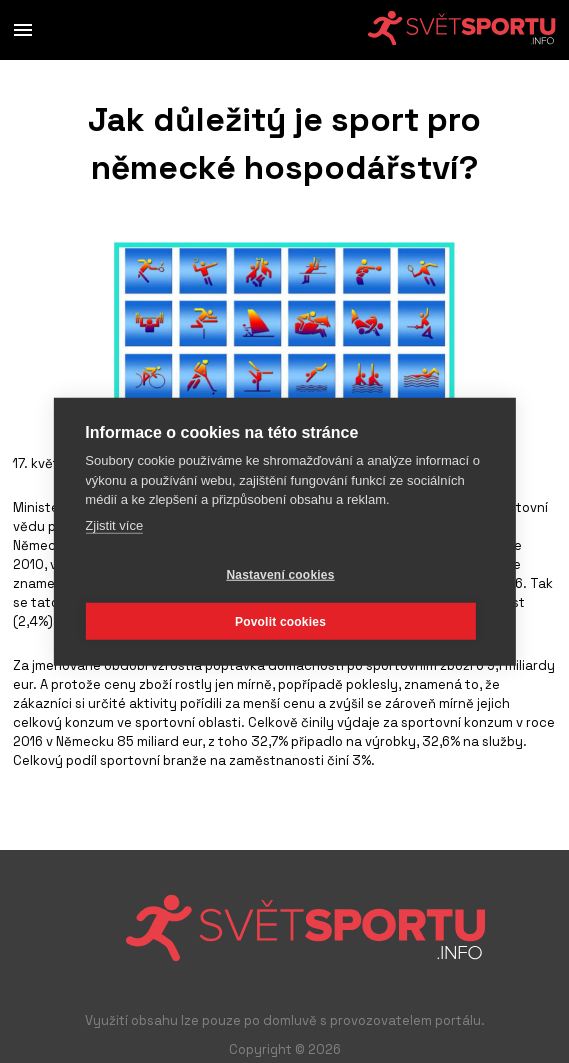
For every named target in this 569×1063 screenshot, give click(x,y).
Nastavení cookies (280, 574)
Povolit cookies (280, 621)
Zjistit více (114, 524)
